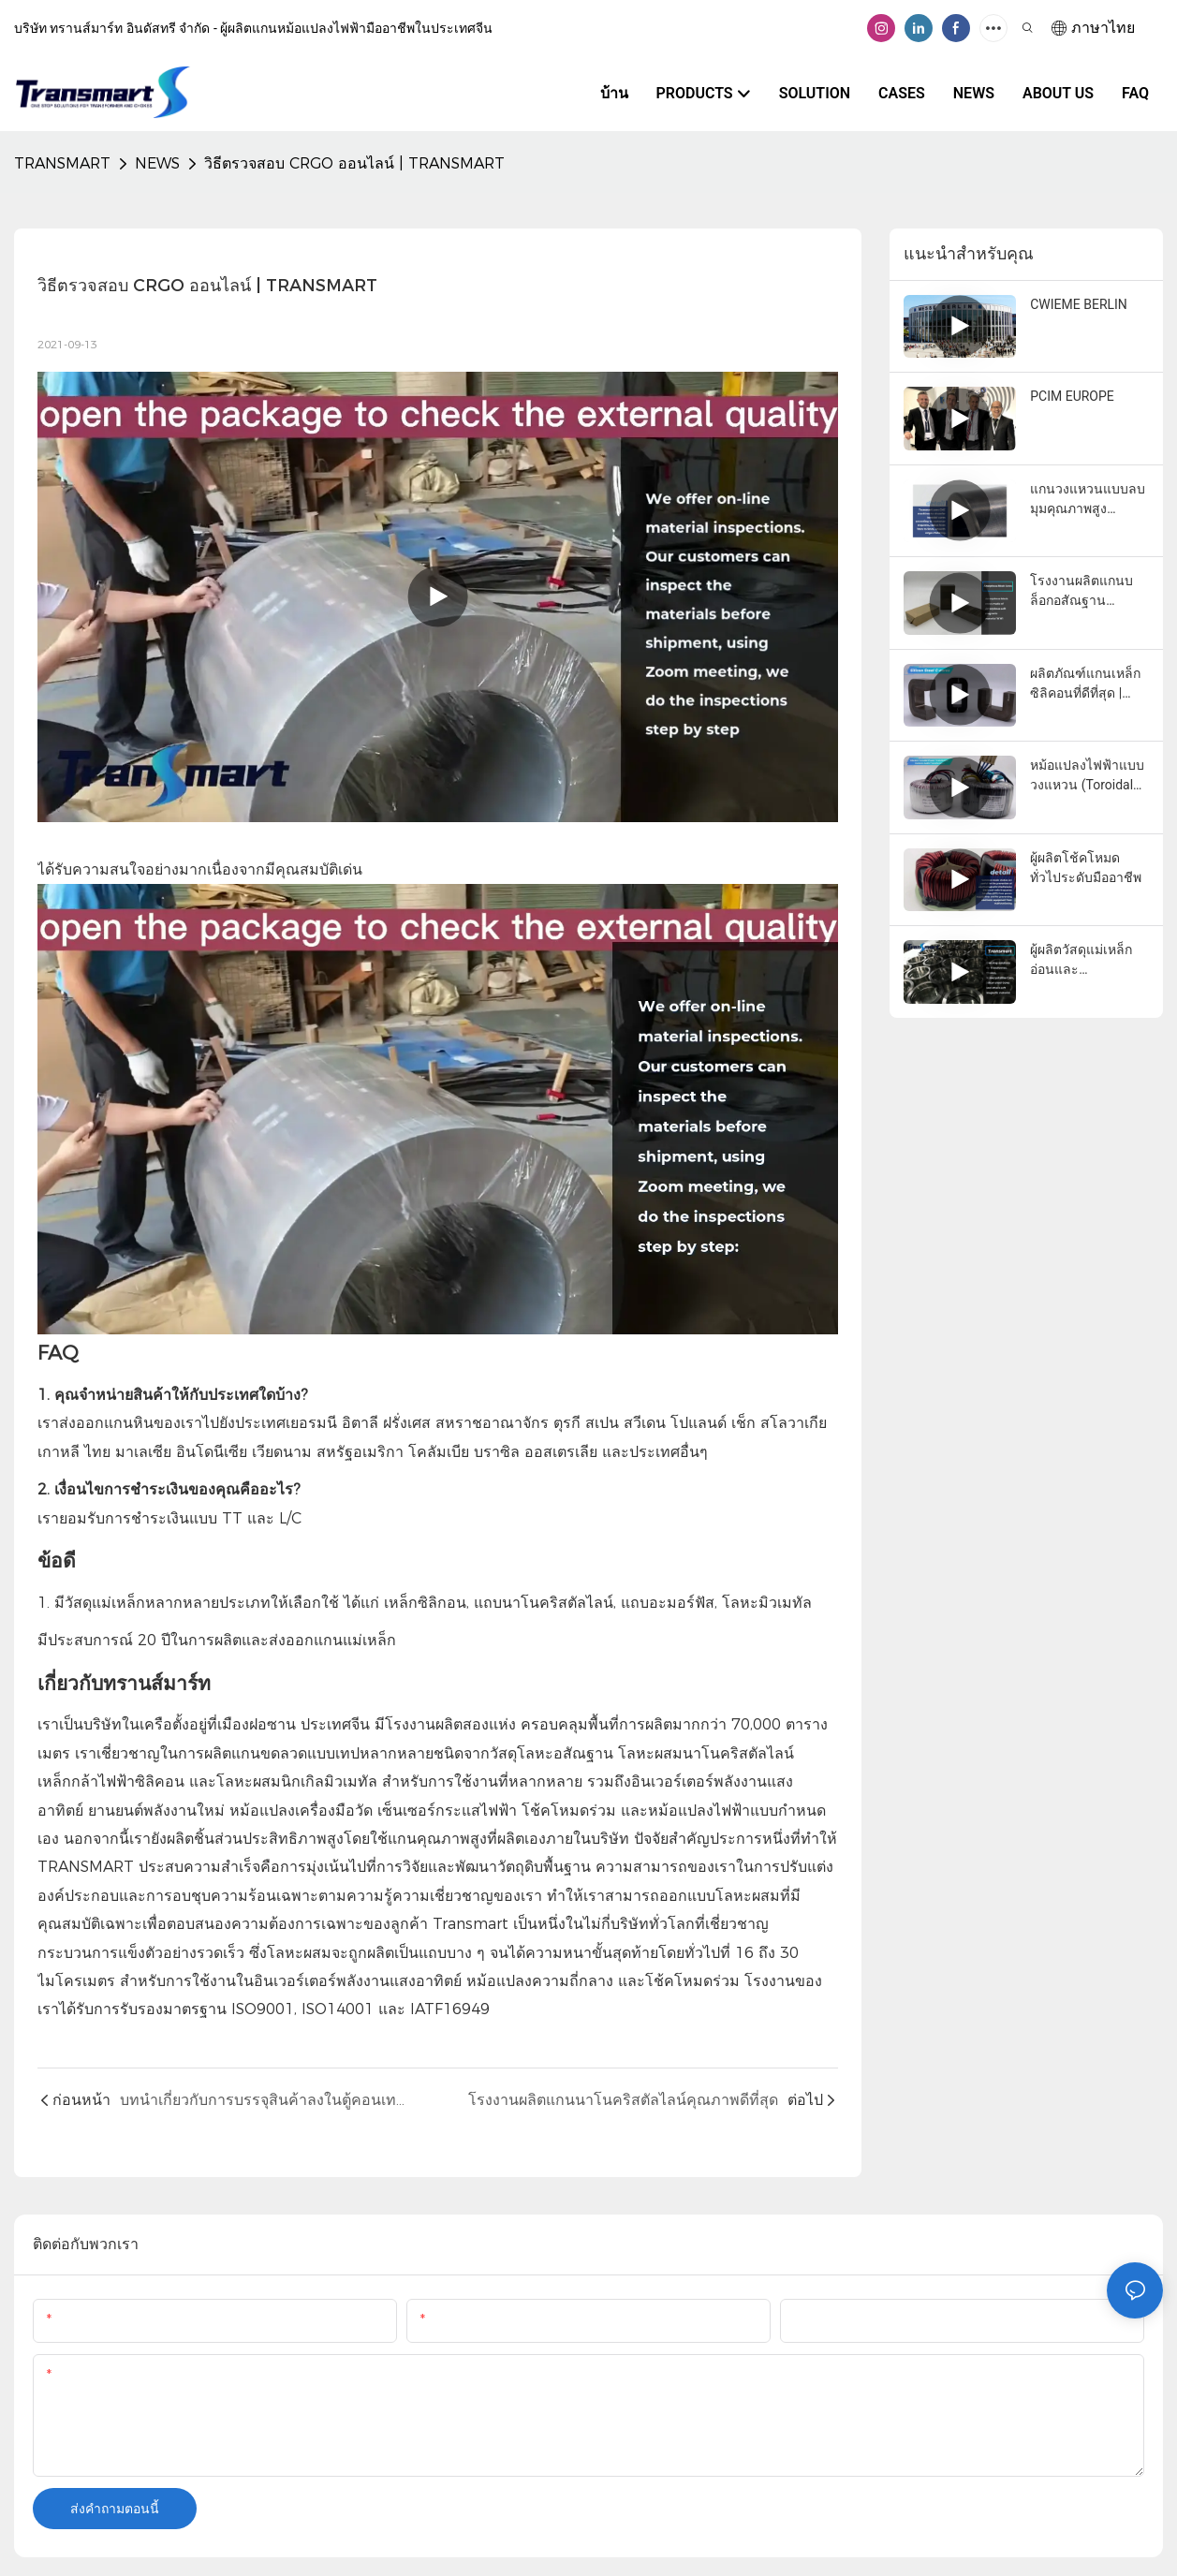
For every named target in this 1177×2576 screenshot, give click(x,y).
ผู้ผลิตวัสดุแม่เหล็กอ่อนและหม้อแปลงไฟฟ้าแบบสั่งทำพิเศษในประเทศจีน (1087, 960)
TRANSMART (62, 163)
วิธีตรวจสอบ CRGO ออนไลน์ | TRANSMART (354, 163)
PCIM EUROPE (1072, 396)
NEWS (157, 163)
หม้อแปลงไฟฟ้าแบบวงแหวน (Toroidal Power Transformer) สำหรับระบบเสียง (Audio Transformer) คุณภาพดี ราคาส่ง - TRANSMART (1089, 776)
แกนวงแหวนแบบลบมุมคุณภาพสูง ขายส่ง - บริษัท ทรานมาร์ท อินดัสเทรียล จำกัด (1087, 500)
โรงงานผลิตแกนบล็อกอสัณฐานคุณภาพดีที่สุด (1081, 592)
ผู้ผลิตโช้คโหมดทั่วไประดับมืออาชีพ (1085, 867)
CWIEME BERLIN (1078, 304)
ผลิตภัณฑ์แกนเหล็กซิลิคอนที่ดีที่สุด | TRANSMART (1085, 684)
